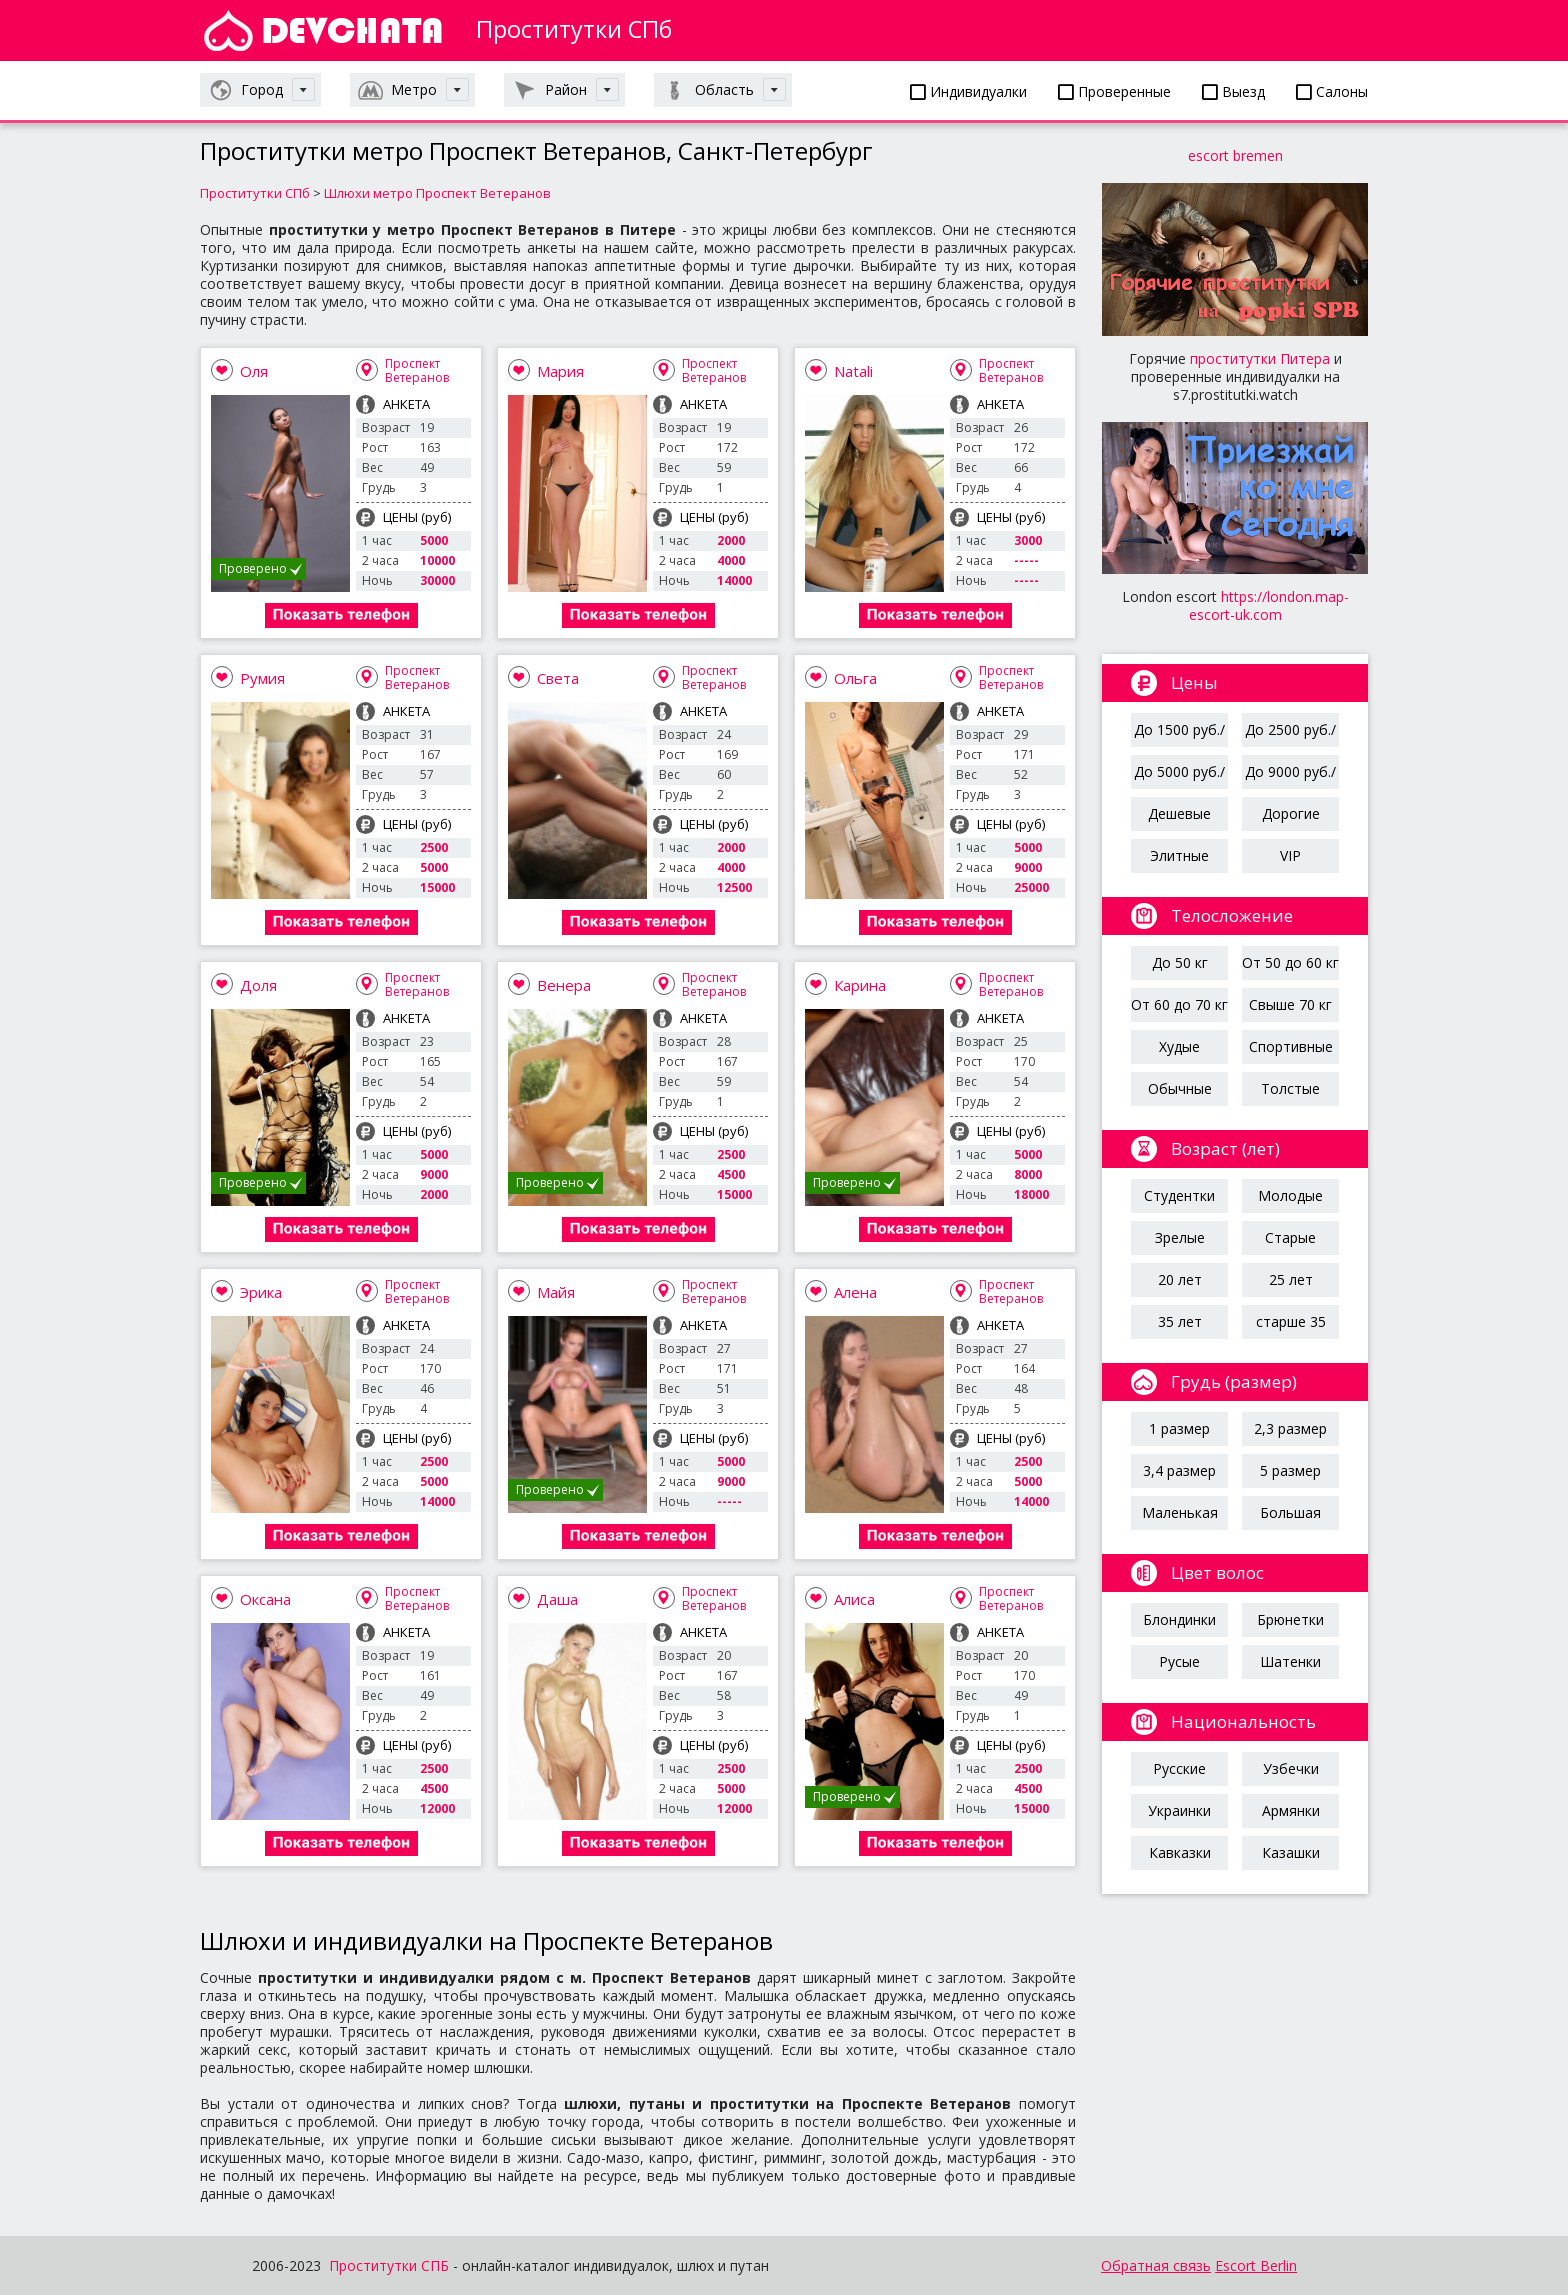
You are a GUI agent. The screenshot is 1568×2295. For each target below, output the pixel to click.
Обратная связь (1156, 2265)
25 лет (1291, 1279)
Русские (1179, 1768)
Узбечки (1291, 1768)
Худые (1179, 1046)
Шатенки (1290, 1661)
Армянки (1291, 1810)
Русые (1179, 1661)
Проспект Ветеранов (417, 370)
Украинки (1179, 1810)
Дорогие (1291, 813)
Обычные (1180, 1088)
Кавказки (1180, 1852)
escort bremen (1235, 155)
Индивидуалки (968, 91)
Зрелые (1180, 1237)
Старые (1290, 1237)
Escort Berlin (1256, 2265)
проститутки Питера (1260, 358)
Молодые (1290, 1195)
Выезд (1233, 91)
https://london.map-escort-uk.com (1269, 605)
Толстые (1290, 1088)
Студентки (1179, 1195)
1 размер (1179, 1428)
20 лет (1180, 1279)
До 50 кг (1180, 962)
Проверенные (1114, 91)
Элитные (1179, 855)
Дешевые (1179, 813)
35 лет (1180, 1321)
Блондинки (1179, 1619)
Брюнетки (1290, 1619)
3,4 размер (1179, 1470)
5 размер (1290, 1470)
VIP (1290, 855)
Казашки (1291, 1852)
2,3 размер (1290, 1428)
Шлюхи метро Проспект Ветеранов (437, 193)
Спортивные (1291, 1046)
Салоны (1332, 91)
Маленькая (1180, 1512)
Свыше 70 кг (1290, 1004)
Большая (1290, 1512)
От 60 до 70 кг (1179, 1004)
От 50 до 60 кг (1290, 962)
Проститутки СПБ (389, 2265)
